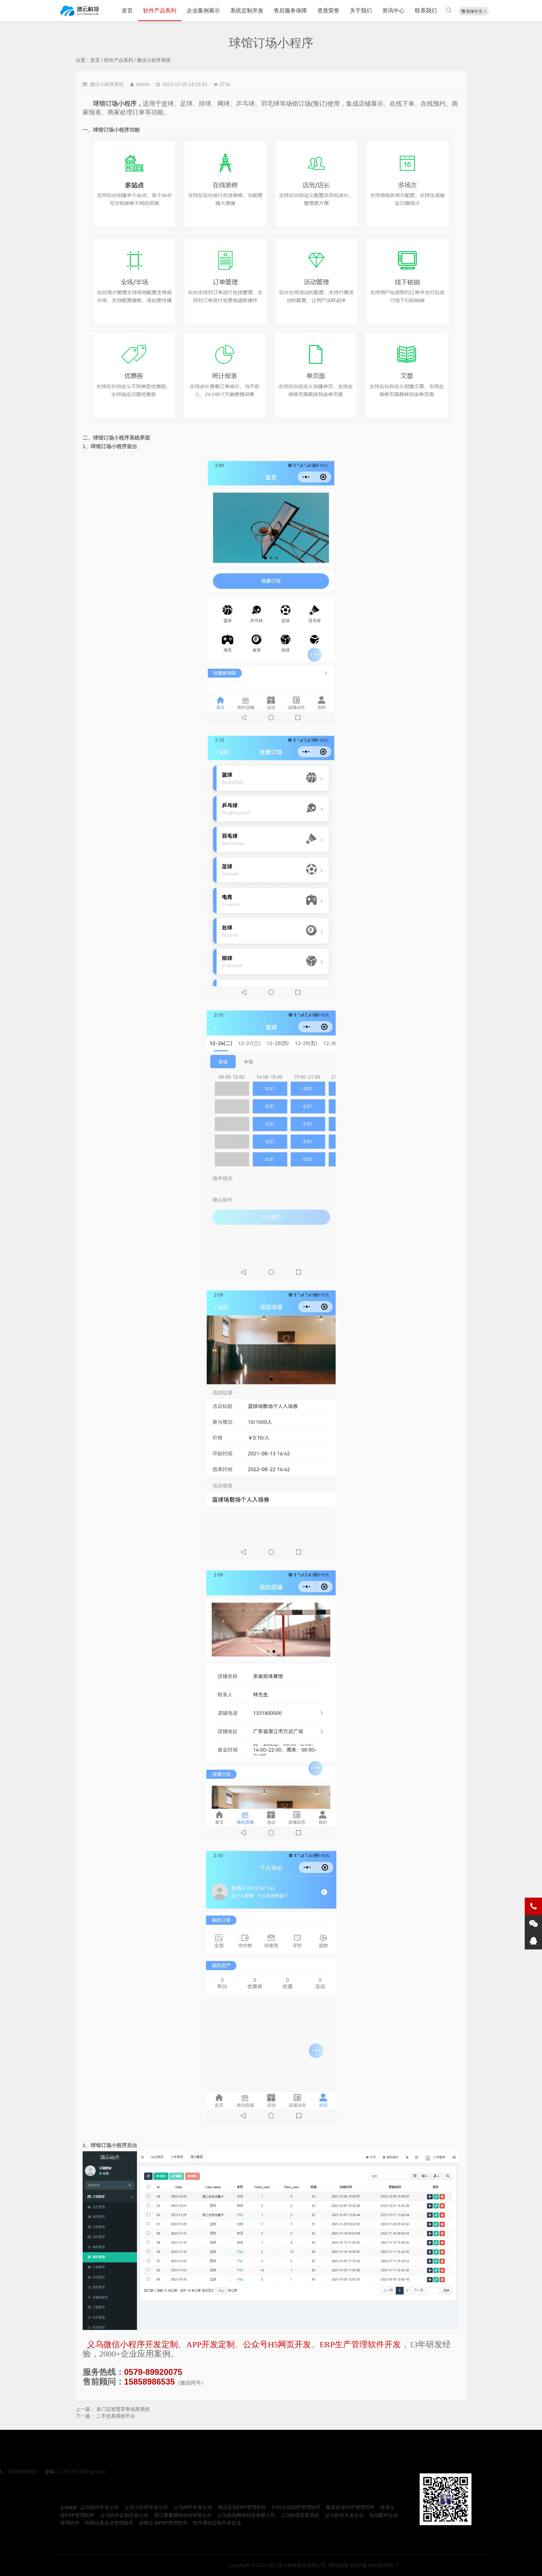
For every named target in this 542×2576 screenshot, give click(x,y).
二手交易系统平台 (115, 2416)
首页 (127, 10)
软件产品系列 (159, 10)
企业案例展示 (203, 10)
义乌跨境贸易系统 (300, 2515)
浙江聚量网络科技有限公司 (183, 2515)
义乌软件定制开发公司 (124, 2515)
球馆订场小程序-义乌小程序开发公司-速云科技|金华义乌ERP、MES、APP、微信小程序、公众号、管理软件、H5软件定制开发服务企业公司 (80, 11)
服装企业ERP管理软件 (350, 2507)
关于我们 (361, 10)
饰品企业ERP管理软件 (242, 2507)
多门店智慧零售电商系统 (123, 2409)
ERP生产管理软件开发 (360, 2344)
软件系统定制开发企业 (217, 2523)
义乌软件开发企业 (344, 2515)
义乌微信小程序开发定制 (132, 2344)
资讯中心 (393, 10)
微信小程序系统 (154, 60)
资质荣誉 (328, 10)
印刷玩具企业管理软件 (109, 2523)
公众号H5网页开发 (277, 2344)
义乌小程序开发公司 (146, 2507)
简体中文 (473, 11)
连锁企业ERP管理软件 (163, 2523)
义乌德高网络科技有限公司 (246, 2515)
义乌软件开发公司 (99, 2507)
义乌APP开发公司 (193, 2507)
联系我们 (426, 10)
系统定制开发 (246, 10)
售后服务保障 (290, 10)
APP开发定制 (210, 2344)
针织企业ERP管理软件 (296, 2507)
